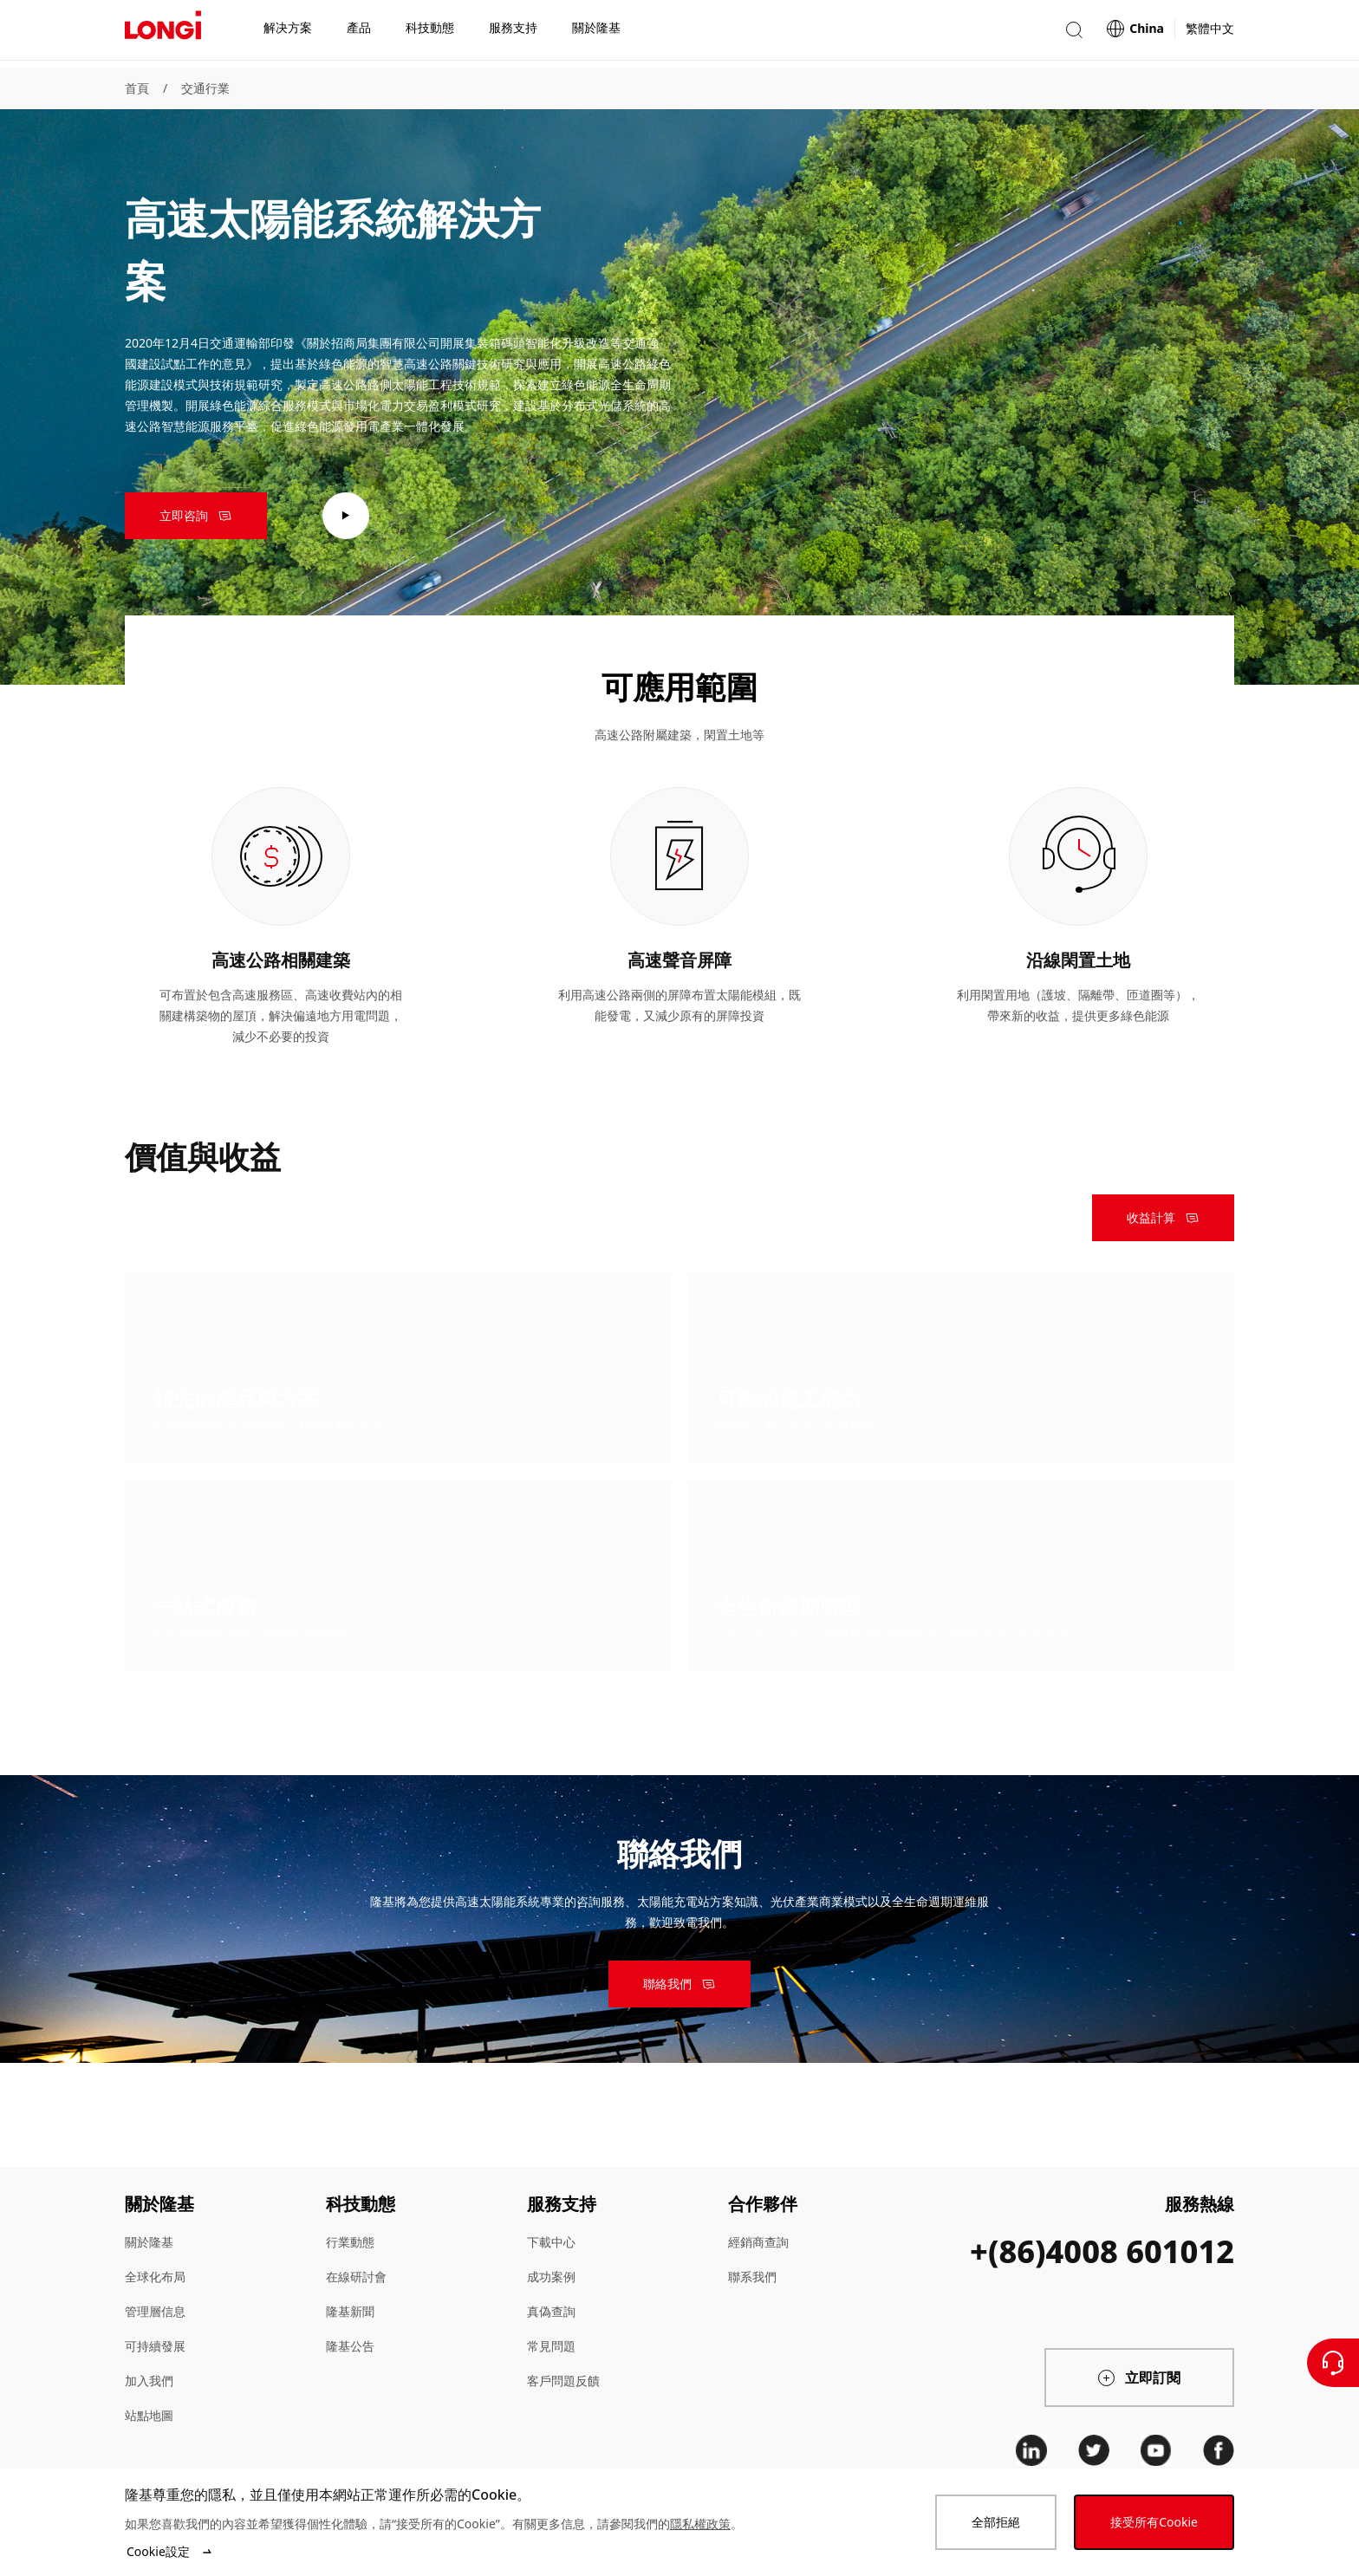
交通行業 (205, 88)
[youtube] (1156, 2450)
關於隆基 (149, 2242)
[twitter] (1093, 2450)
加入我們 (149, 2380)
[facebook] (1218, 2450)
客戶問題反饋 (563, 2380)
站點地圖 (149, 2415)
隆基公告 (350, 2346)
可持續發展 (155, 2346)
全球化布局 (155, 2276)
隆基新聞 (350, 2311)
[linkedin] (1031, 2450)
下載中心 (551, 2242)
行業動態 (350, 2242)
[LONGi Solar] (163, 34)
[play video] (345, 515)
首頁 (137, 88)
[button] (1073, 33)
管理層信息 (155, 2311)
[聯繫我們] (1333, 2363)
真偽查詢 (551, 2311)
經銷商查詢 (758, 2242)
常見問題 (551, 2346)
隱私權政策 (700, 2523)
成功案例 (551, 2276)
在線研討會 (356, 2276)
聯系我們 (752, 2276)
